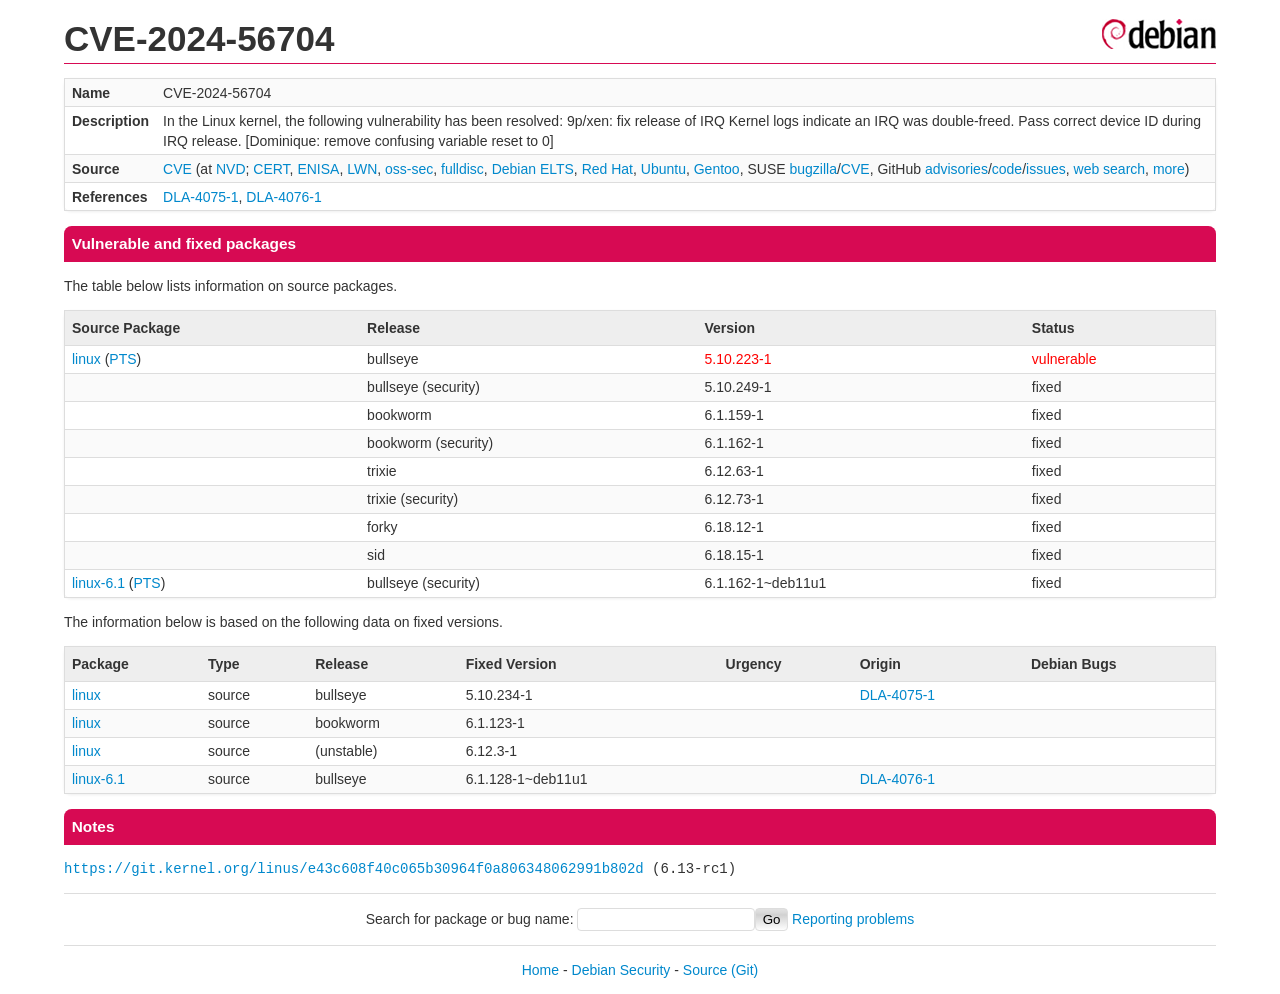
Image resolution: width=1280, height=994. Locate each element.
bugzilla (812, 169)
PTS (122, 359)
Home (540, 970)
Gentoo (717, 169)
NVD (231, 169)
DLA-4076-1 (284, 197)
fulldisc (462, 169)
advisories (956, 169)
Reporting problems (853, 919)
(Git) (744, 970)
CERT (271, 169)
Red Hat (607, 169)
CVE (177, 169)
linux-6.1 (98, 583)
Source (705, 970)
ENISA (318, 169)
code (1007, 169)
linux (86, 359)
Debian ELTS (533, 169)
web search (1110, 169)
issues (1046, 169)
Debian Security (621, 970)
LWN (362, 169)
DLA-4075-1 (201, 197)
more (1169, 169)
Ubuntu (663, 169)
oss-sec (409, 169)
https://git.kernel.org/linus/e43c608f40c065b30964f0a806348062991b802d (354, 868)
